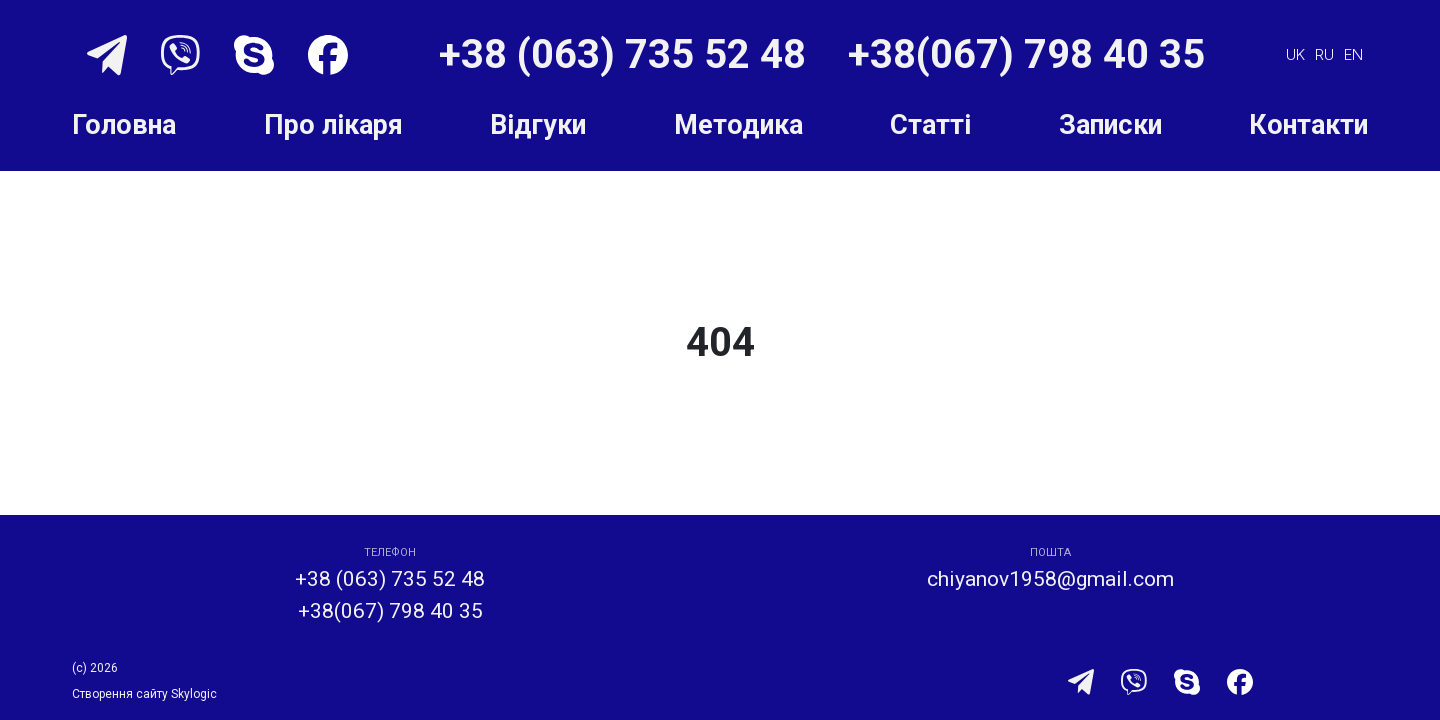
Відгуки (538, 125)
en (1353, 54)
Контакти (1308, 125)
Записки (1110, 125)
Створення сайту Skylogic (144, 694)
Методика (738, 125)
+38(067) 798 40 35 (1026, 54)
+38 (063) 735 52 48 (627, 54)
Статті (930, 125)
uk (1295, 54)
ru (1324, 54)
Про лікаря (333, 125)
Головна (124, 125)
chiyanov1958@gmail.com (1050, 579)
